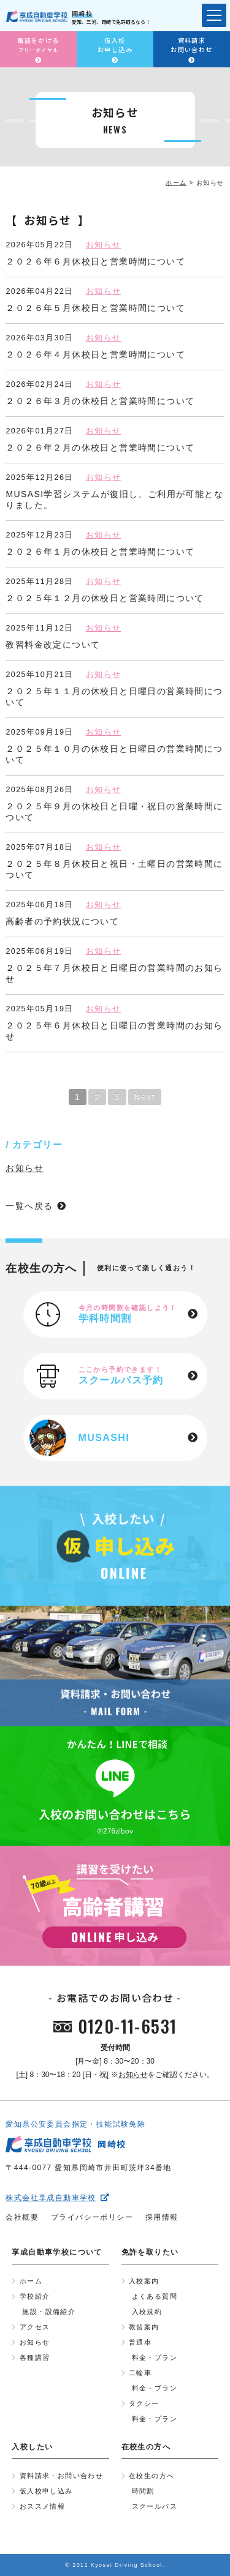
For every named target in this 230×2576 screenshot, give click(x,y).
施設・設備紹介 (48, 2311)
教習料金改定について (53, 645)
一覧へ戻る (29, 1206)
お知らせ (103, 245)
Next (144, 1097)
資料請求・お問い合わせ (61, 2475)
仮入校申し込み (46, 2491)
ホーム (31, 2281)
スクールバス (154, 2506)
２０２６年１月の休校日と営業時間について (100, 551)
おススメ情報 (42, 2506)
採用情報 (161, 2217)
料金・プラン (154, 2357)
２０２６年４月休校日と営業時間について (95, 354)
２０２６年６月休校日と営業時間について (95, 261)
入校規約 (147, 2311)
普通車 (140, 2342)
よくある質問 (154, 2296)
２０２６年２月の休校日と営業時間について (100, 447)
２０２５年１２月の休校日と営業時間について (105, 598)
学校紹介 (35, 2296)
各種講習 (35, 2357)
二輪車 (140, 2372)
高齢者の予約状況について (62, 921)
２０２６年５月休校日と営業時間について (95, 308)
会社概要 (22, 2217)
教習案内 (144, 2327)
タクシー (144, 2403)
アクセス (35, 2327)
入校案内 (144, 2281)
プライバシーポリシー (92, 2217)
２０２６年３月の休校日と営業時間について (100, 401)
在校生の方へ (151, 2475)
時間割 (143, 2491)
